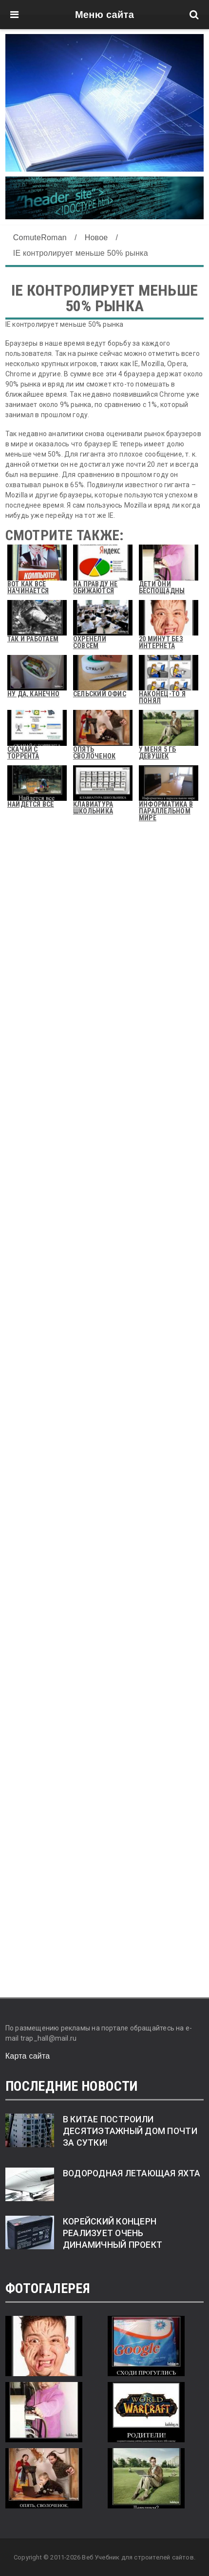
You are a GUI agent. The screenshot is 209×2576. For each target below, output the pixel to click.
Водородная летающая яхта (131, 2173)
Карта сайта (27, 2056)
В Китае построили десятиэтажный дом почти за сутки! (130, 2131)
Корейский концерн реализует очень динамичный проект (113, 2233)
